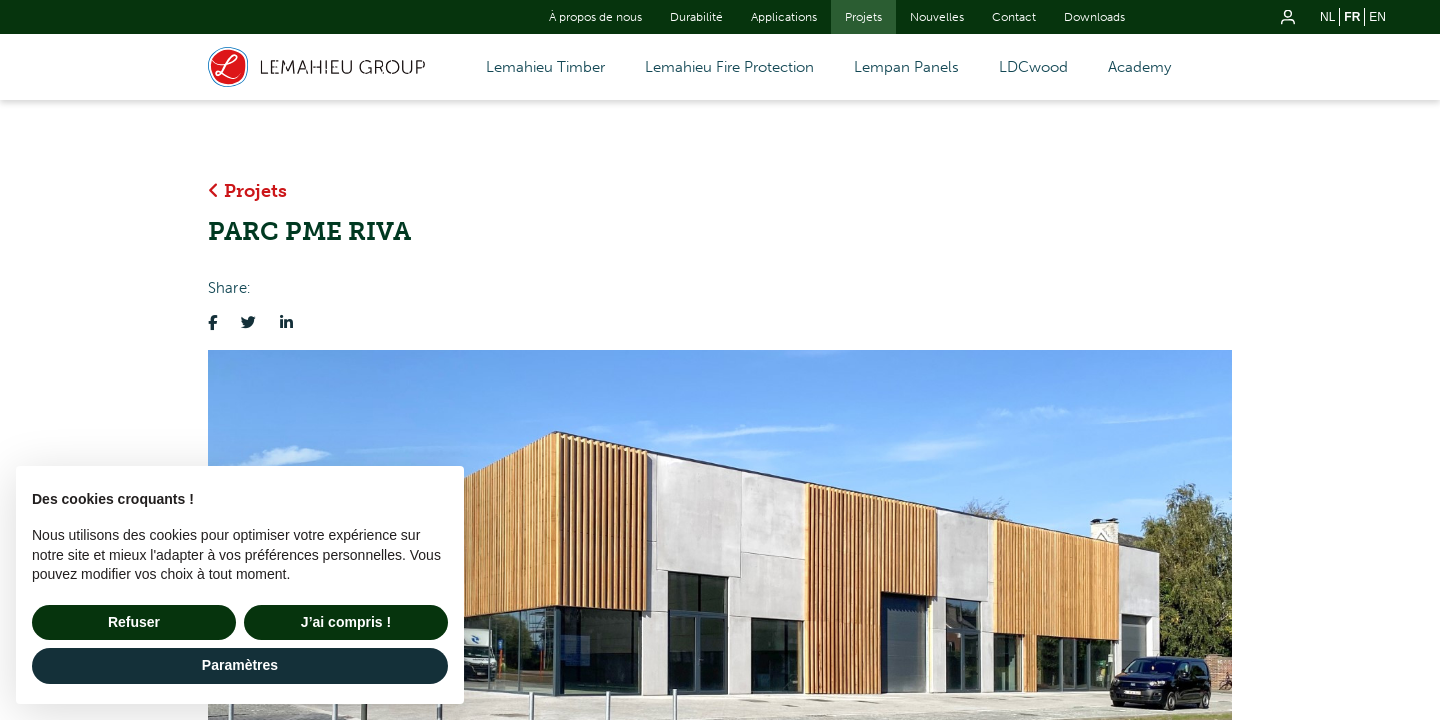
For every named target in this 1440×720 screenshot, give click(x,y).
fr (1352, 17)
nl (1327, 17)
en (1377, 17)
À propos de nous (595, 17)
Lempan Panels (906, 67)
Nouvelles (937, 17)
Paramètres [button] (240, 665)
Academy (1139, 67)
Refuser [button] (134, 622)
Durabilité (696, 17)
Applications (784, 17)
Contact (1014, 17)
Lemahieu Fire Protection (729, 67)
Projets (863, 17)
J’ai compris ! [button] (346, 622)
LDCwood (1033, 67)
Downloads (1094, 17)
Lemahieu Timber (545, 67)
